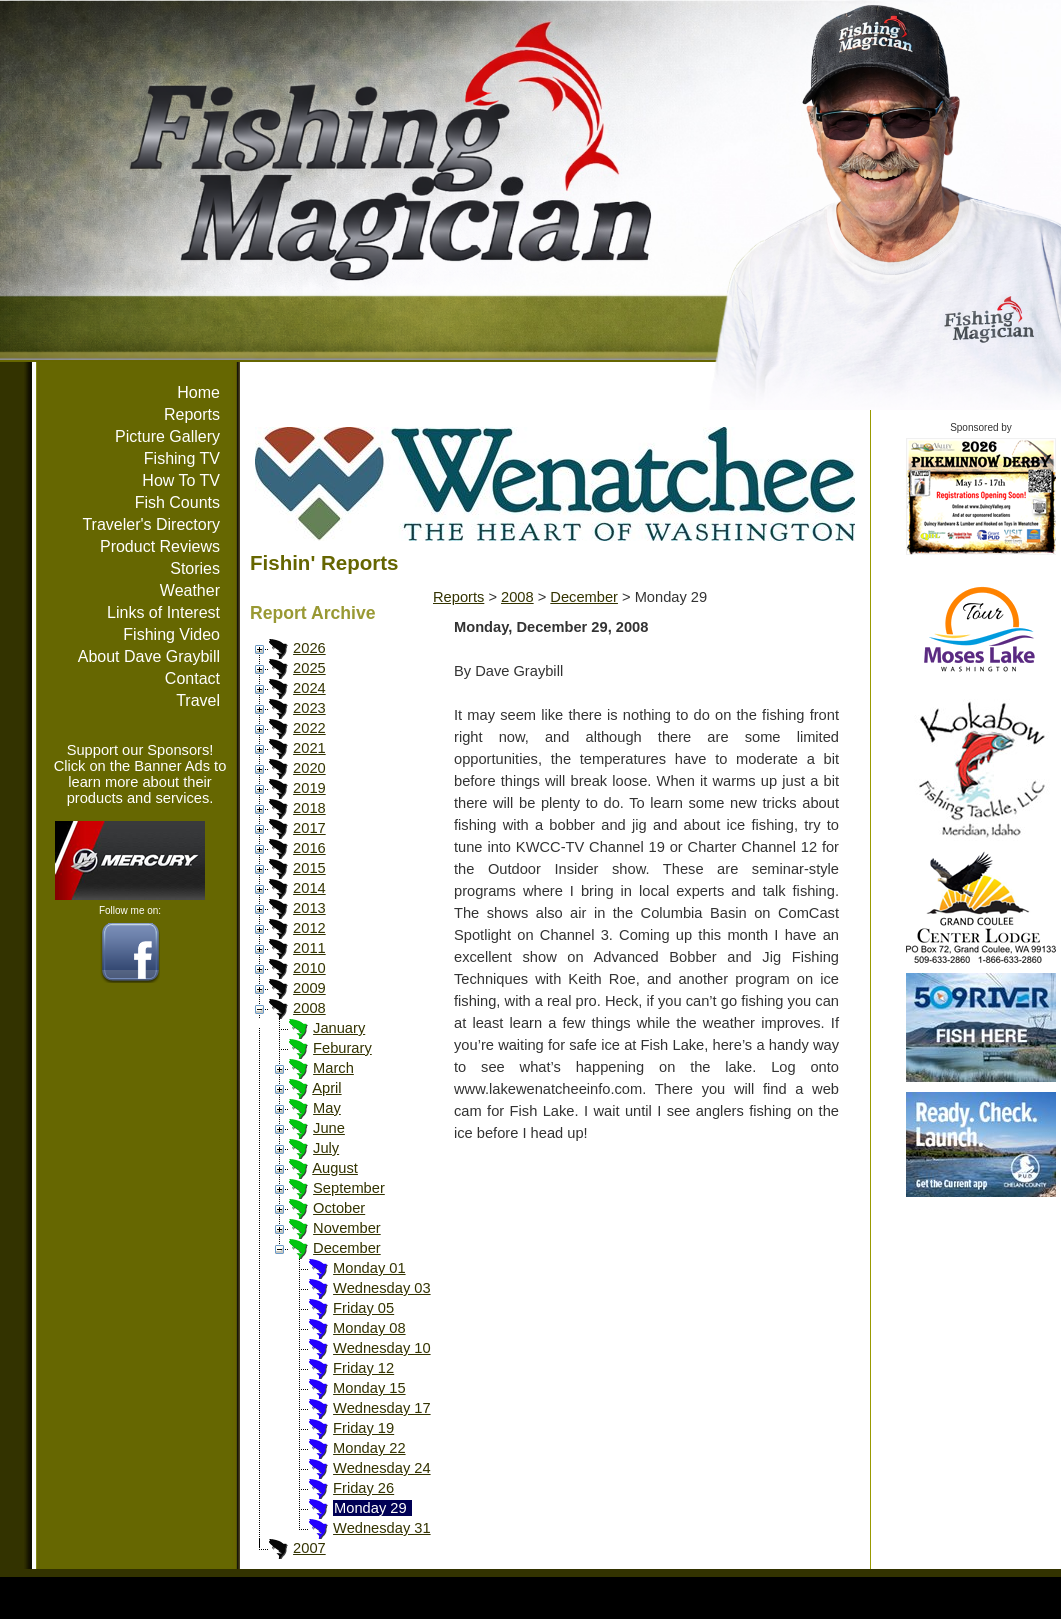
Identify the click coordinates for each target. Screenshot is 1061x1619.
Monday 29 (370, 1508)
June (329, 1128)
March (333, 1068)
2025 (309, 668)
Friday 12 (363, 1368)
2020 (309, 768)
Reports (192, 414)
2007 (309, 1548)
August (335, 1168)
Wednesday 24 (382, 1468)
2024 (309, 688)
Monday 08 (369, 1328)
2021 (309, 748)
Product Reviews (160, 546)
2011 (309, 948)
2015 (309, 868)
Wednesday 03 (382, 1288)
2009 (309, 988)
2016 (309, 848)
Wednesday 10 (382, 1348)
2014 (309, 888)
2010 (309, 968)
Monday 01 (369, 1268)
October (339, 1208)
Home (198, 392)
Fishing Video (171, 634)
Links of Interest (163, 612)
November (347, 1228)
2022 (309, 728)
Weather (190, 590)
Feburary (342, 1048)
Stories (195, 568)
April (326, 1088)
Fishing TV (182, 458)
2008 (309, 1008)
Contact (192, 678)
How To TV (181, 480)
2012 (309, 928)
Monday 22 (369, 1448)
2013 (309, 908)
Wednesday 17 (382, 1408)
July (326, 1148)
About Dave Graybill (149, 656)
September (349, 1188)
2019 (309, 788)
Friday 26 (363, 1488)
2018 (309, 808)
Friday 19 (363, 1428)
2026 (309, 648)
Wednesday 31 (382, 1528)
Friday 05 (363, 1308)
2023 (309, 708)
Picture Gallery (167, 436)
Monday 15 (369, 1388)
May (327, 1108)
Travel (198, 700)
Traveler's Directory (151, 524)
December (347, 1248)
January (339, 1028)
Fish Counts (177, 502)
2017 (309, 828)
